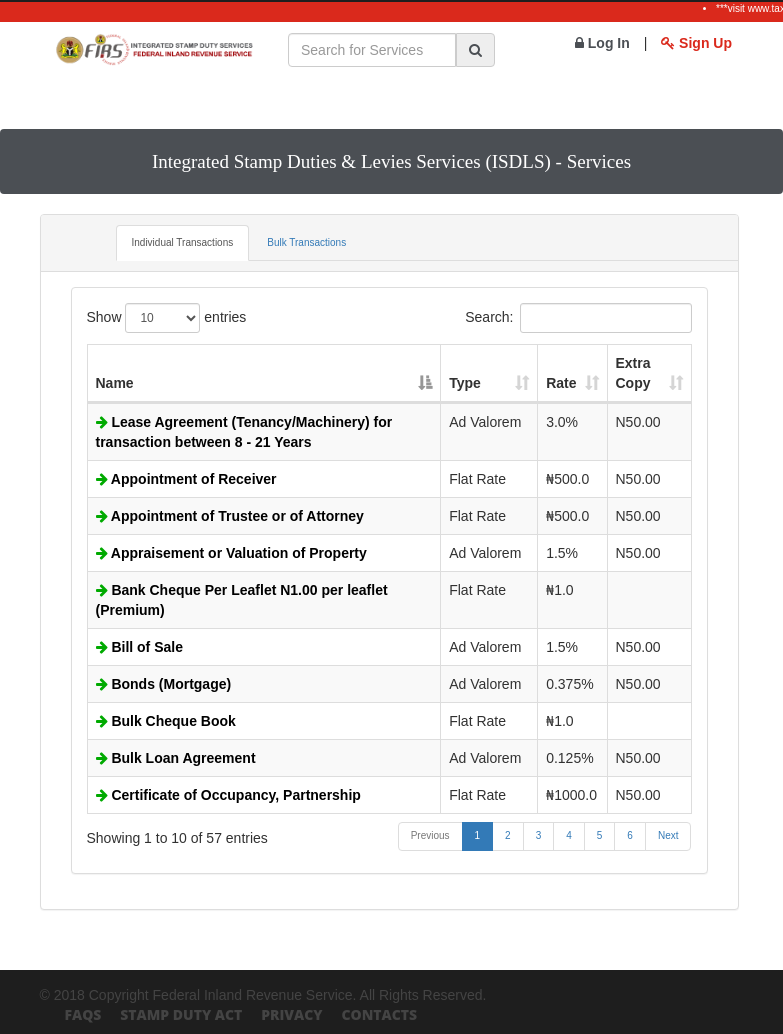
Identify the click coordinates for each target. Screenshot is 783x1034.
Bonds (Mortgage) (164, 684)
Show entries (167, 318)
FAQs (83, 1014)
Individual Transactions (183, 242)
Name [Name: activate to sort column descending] (115, 383)
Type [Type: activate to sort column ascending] (465, 383)
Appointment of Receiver (186, 479)
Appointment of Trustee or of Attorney (230, 516)
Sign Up (696, 43)
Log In (602, 43)
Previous (430, 835)
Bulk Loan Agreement (176, 758)
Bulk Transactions (306, 242)
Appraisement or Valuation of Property (231, 553)
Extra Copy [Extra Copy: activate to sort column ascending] (633, 373)
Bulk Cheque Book (166, 721)
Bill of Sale (139, 647)
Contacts (379, 1014)
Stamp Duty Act (181, 1014)
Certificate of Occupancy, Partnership (228, 795)
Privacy (291, 1014)
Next (668, 835)
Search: (578, 318)
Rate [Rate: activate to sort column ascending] (561, 383)
